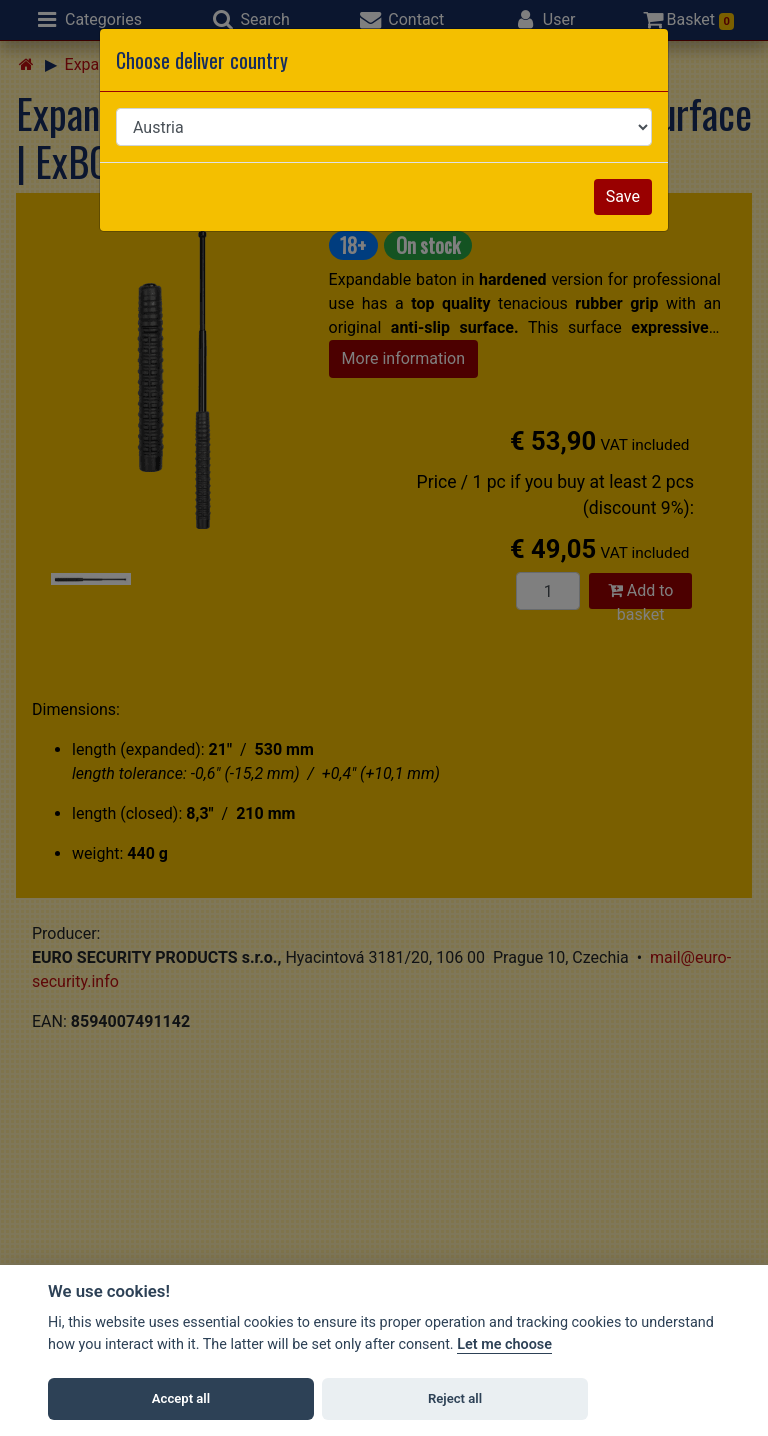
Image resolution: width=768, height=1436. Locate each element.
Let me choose (504, 1344)
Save (623, 196)
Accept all (181, 1398)
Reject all (455, 1398)
